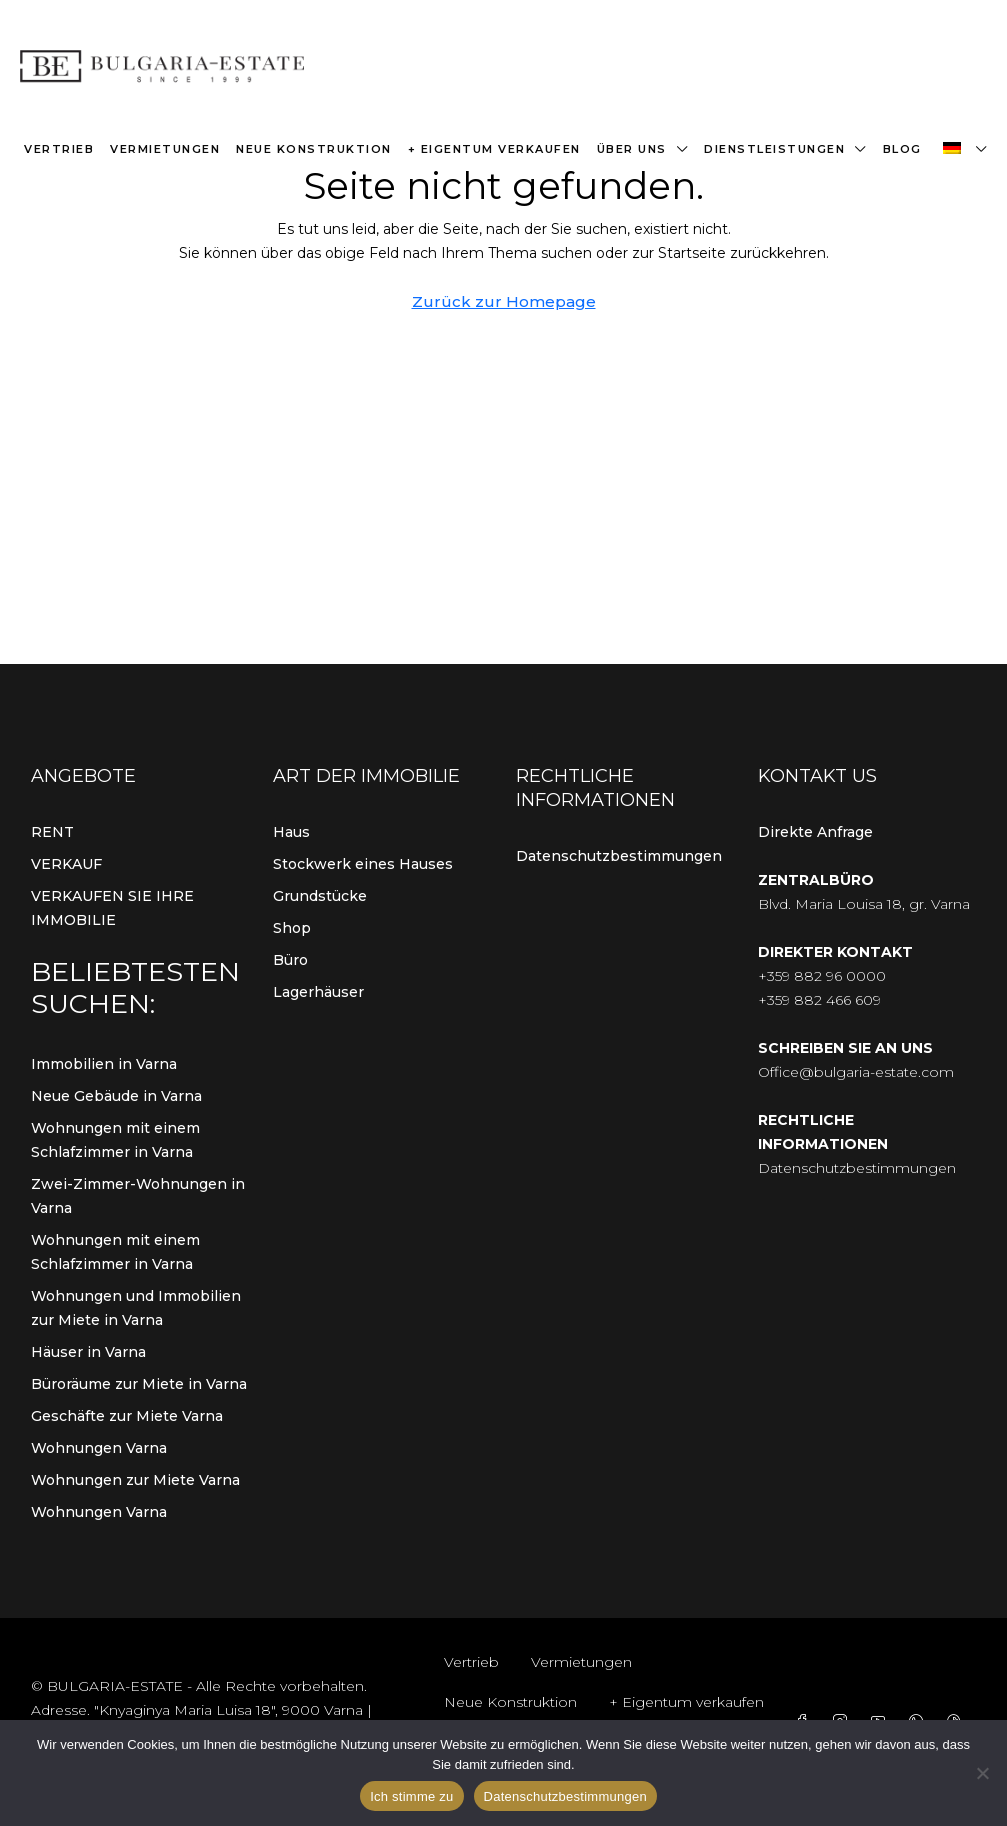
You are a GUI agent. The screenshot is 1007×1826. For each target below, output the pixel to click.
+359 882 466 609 (819, 1000)
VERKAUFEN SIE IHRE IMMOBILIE (112, 908)
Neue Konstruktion (314, 149)
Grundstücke (320, 896)
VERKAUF (66, 864)
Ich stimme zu (411, 1796)
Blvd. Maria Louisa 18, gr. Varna (864, 904)
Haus (291, 832)
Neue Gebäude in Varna (116, 1096)
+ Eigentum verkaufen (494, 149)
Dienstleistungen (774, 149)
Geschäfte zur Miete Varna (127, 1416)
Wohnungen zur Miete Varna (135, 1480)
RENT (52, 832)
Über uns (632, 149)
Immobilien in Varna (104, 1064)
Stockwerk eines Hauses (363, 864)
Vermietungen (165, 149)
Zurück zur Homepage (504, 301)
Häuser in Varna (88, 1352)
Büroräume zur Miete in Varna (139, 1384)
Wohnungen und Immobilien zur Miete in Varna (136, 1308)
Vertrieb (59, 149)
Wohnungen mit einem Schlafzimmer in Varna (115, 1140)
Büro (290, 960)
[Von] (982, 1773)
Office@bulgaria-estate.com (856, 1072)
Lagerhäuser (318, 992)
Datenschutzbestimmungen (619, 856)
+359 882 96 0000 (822, 976)
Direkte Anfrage (815, 832)
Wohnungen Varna (99, 1448)
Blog (902, 149)
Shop (292, 928)
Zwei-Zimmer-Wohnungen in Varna (138, 1196)
